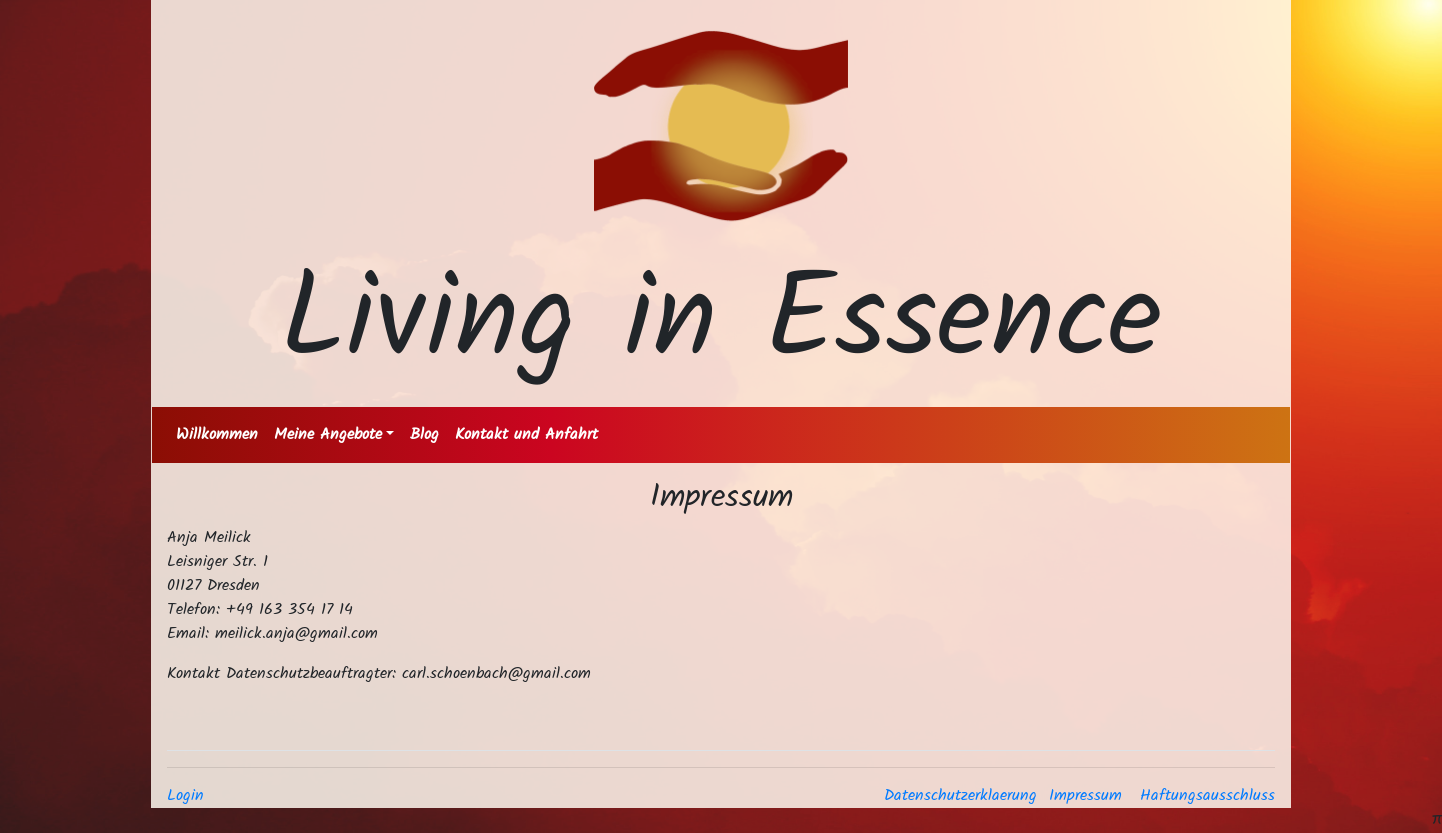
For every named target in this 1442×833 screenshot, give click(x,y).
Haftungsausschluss (1207, 795)
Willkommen (217, 434)
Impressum (1085, 795)
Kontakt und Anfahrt (526, 434)
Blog (424, 434)
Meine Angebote (328, 434)
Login (185, 795)
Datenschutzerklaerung (960, 795)
